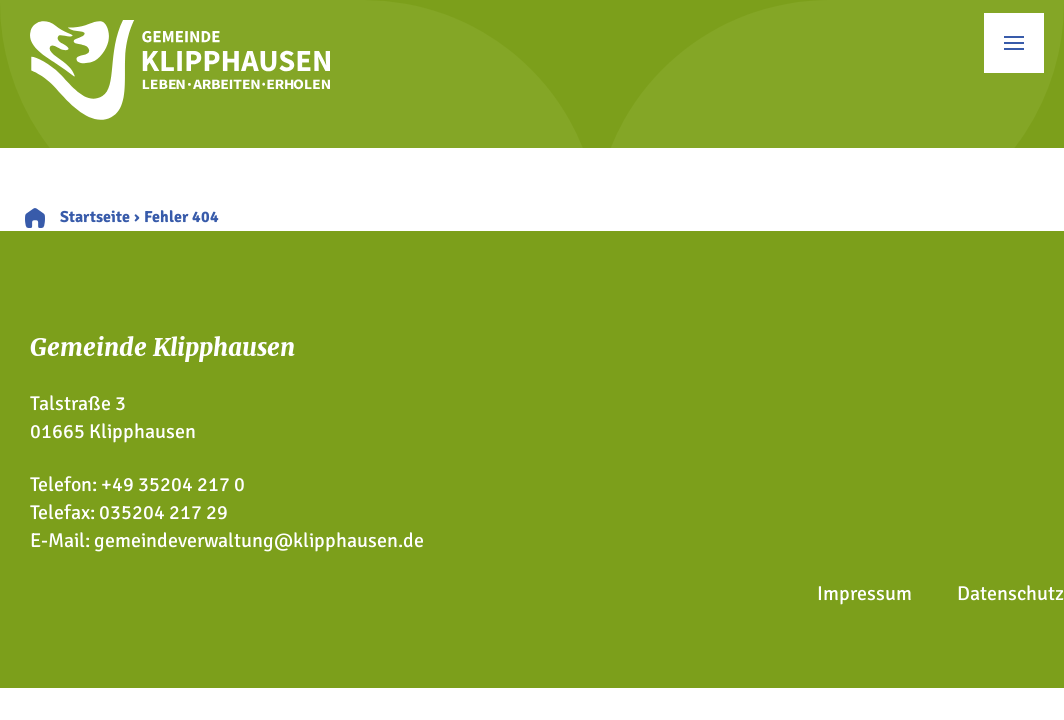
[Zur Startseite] (180, 113)
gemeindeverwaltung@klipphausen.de (259, 540)
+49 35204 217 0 (173, 484)
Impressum (864, 593)
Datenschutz (1010, 593)
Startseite (95, 217)
